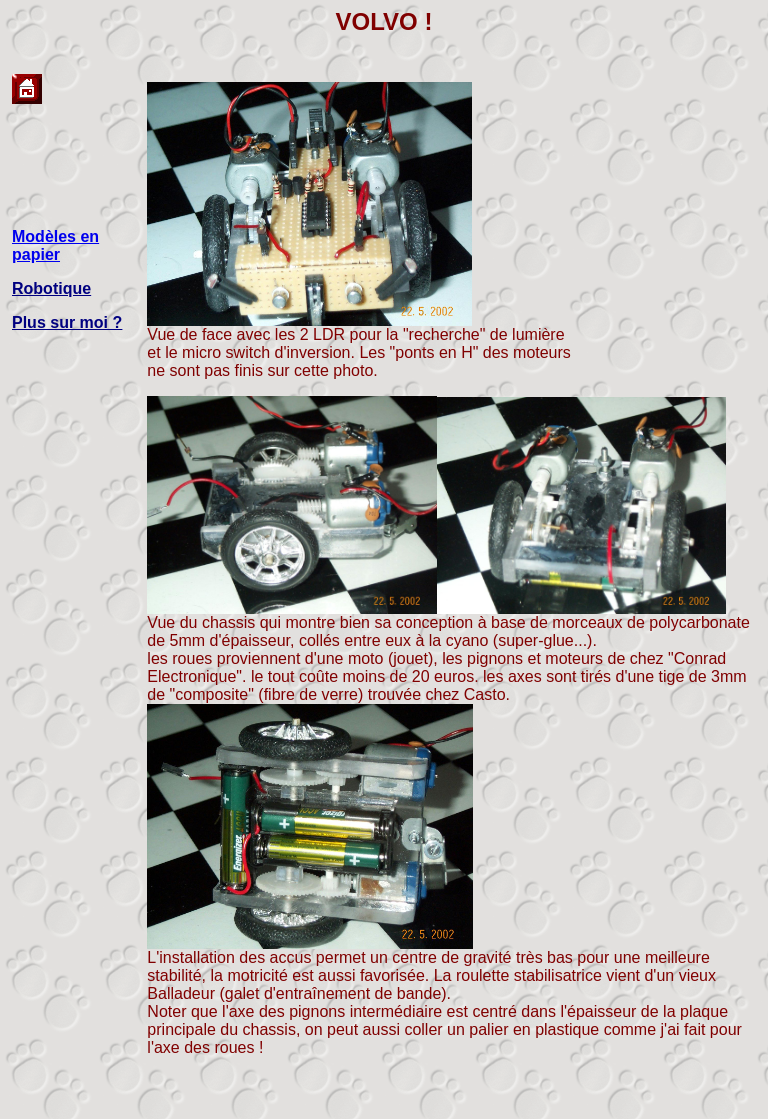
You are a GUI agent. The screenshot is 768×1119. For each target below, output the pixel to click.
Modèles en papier (55, 245)
